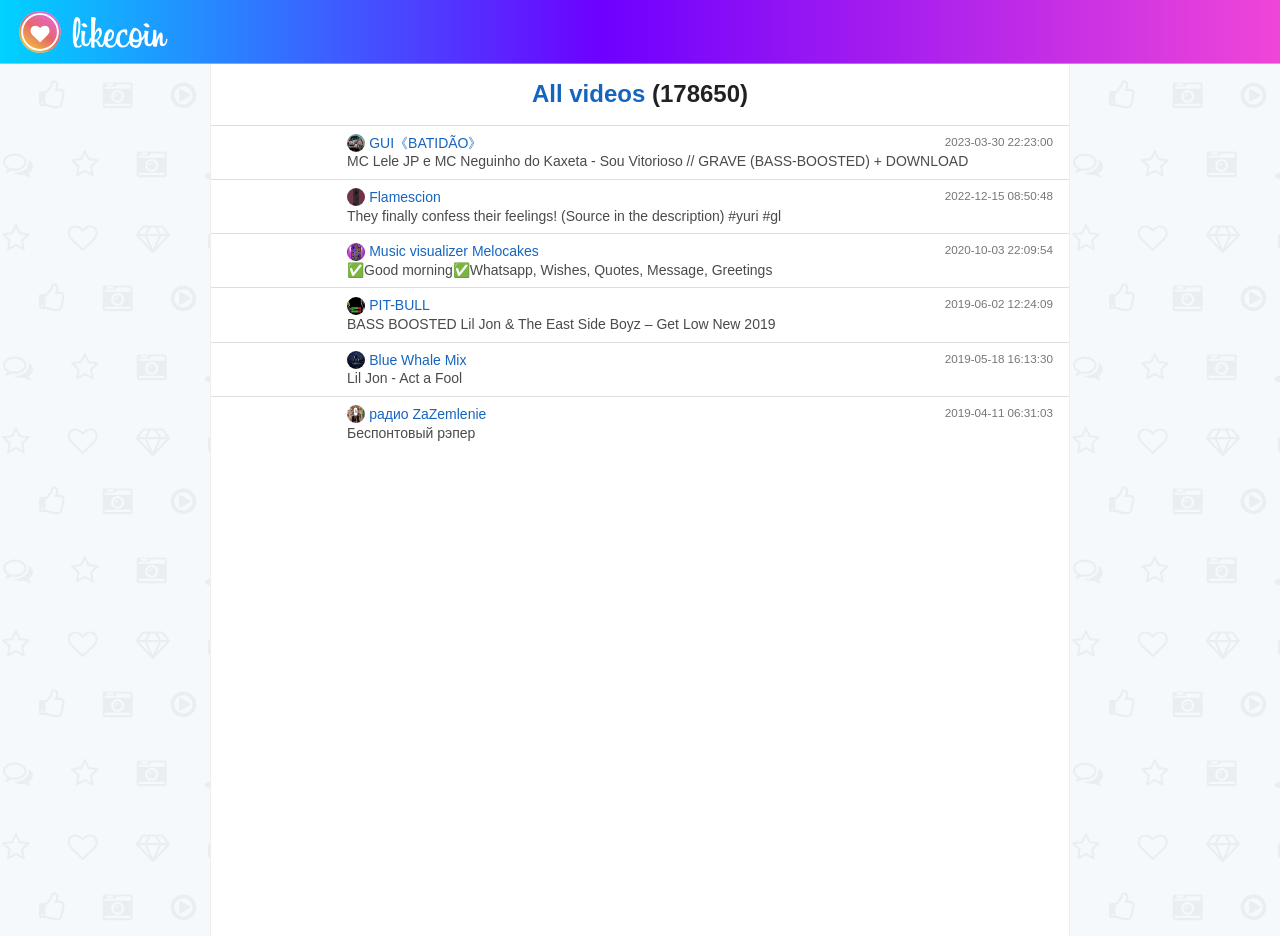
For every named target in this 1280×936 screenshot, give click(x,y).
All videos (588, 93)
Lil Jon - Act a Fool (404, 378)
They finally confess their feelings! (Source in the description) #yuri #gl (564, 216)
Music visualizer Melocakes (443, 252)
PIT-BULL (388, 306)
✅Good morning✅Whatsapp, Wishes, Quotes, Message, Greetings (559, 270)
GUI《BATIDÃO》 (415, 143)
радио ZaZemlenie (416, 414)
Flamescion (394, 197)
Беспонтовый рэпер (411, 433)
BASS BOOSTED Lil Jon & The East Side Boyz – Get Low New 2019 (561, 324)
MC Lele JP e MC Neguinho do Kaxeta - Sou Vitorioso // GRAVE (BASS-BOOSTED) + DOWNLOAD (657, 161)
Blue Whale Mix (406, 360)
